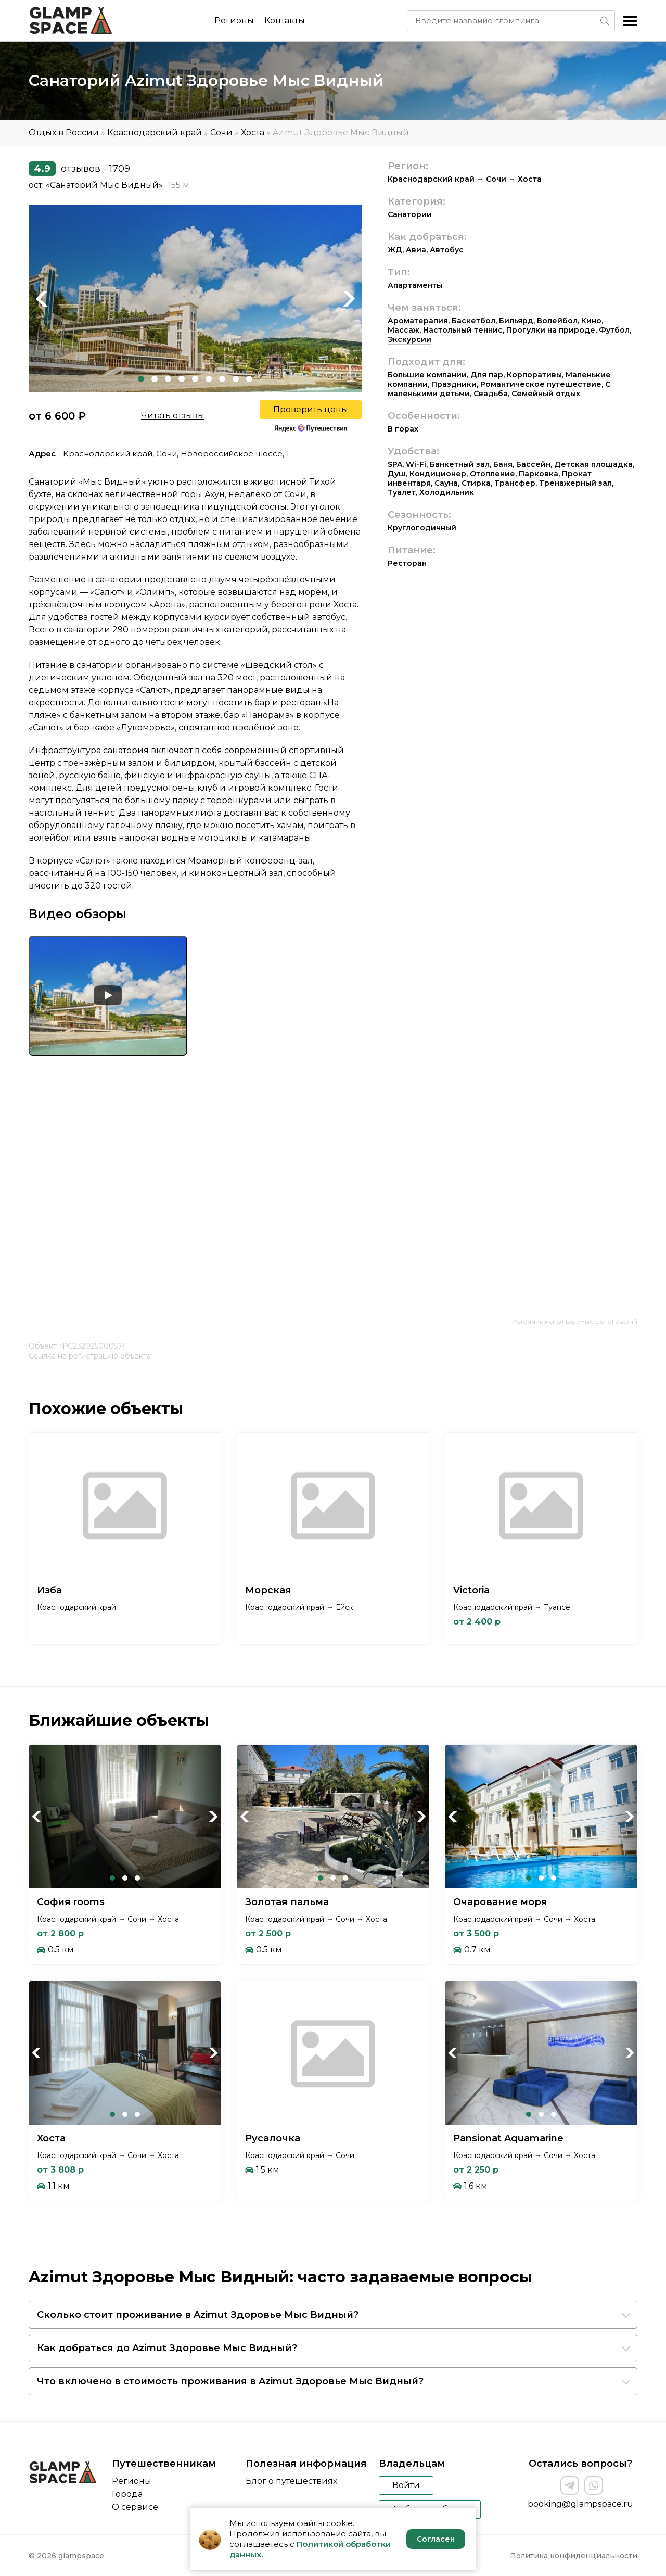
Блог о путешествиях (291, 2481)
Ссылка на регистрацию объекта (90, 1356)
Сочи (221, 132)
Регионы (234, 21)
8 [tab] (236, 379)
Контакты (284, 21)
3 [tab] (168, 379)
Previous (41, 299)
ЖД (395, 250)
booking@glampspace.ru (580, 2504)
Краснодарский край (154, 132)
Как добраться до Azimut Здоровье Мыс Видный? (167, 2348)
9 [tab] (249, 379)
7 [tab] (222, 379)
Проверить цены (310, 409)
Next (348, 299)
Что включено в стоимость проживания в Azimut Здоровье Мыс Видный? (230, 2381)
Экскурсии (409, 339)
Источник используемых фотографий (574, 1321)
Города (127, 2494)
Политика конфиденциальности (573, 2555)
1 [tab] (141, 379)
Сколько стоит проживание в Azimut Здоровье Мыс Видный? (197, 2314)
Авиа (416, 250)
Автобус (447, 250)
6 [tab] (209, 379)
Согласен (436, 2539)
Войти (406, 2485)
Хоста (252, 132)
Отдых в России (64, 132)
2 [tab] (154, 379)
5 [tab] (195, 379)
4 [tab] (181, 379)
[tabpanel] (195, 298)
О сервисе (135, 2507)
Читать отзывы (172, 416)
